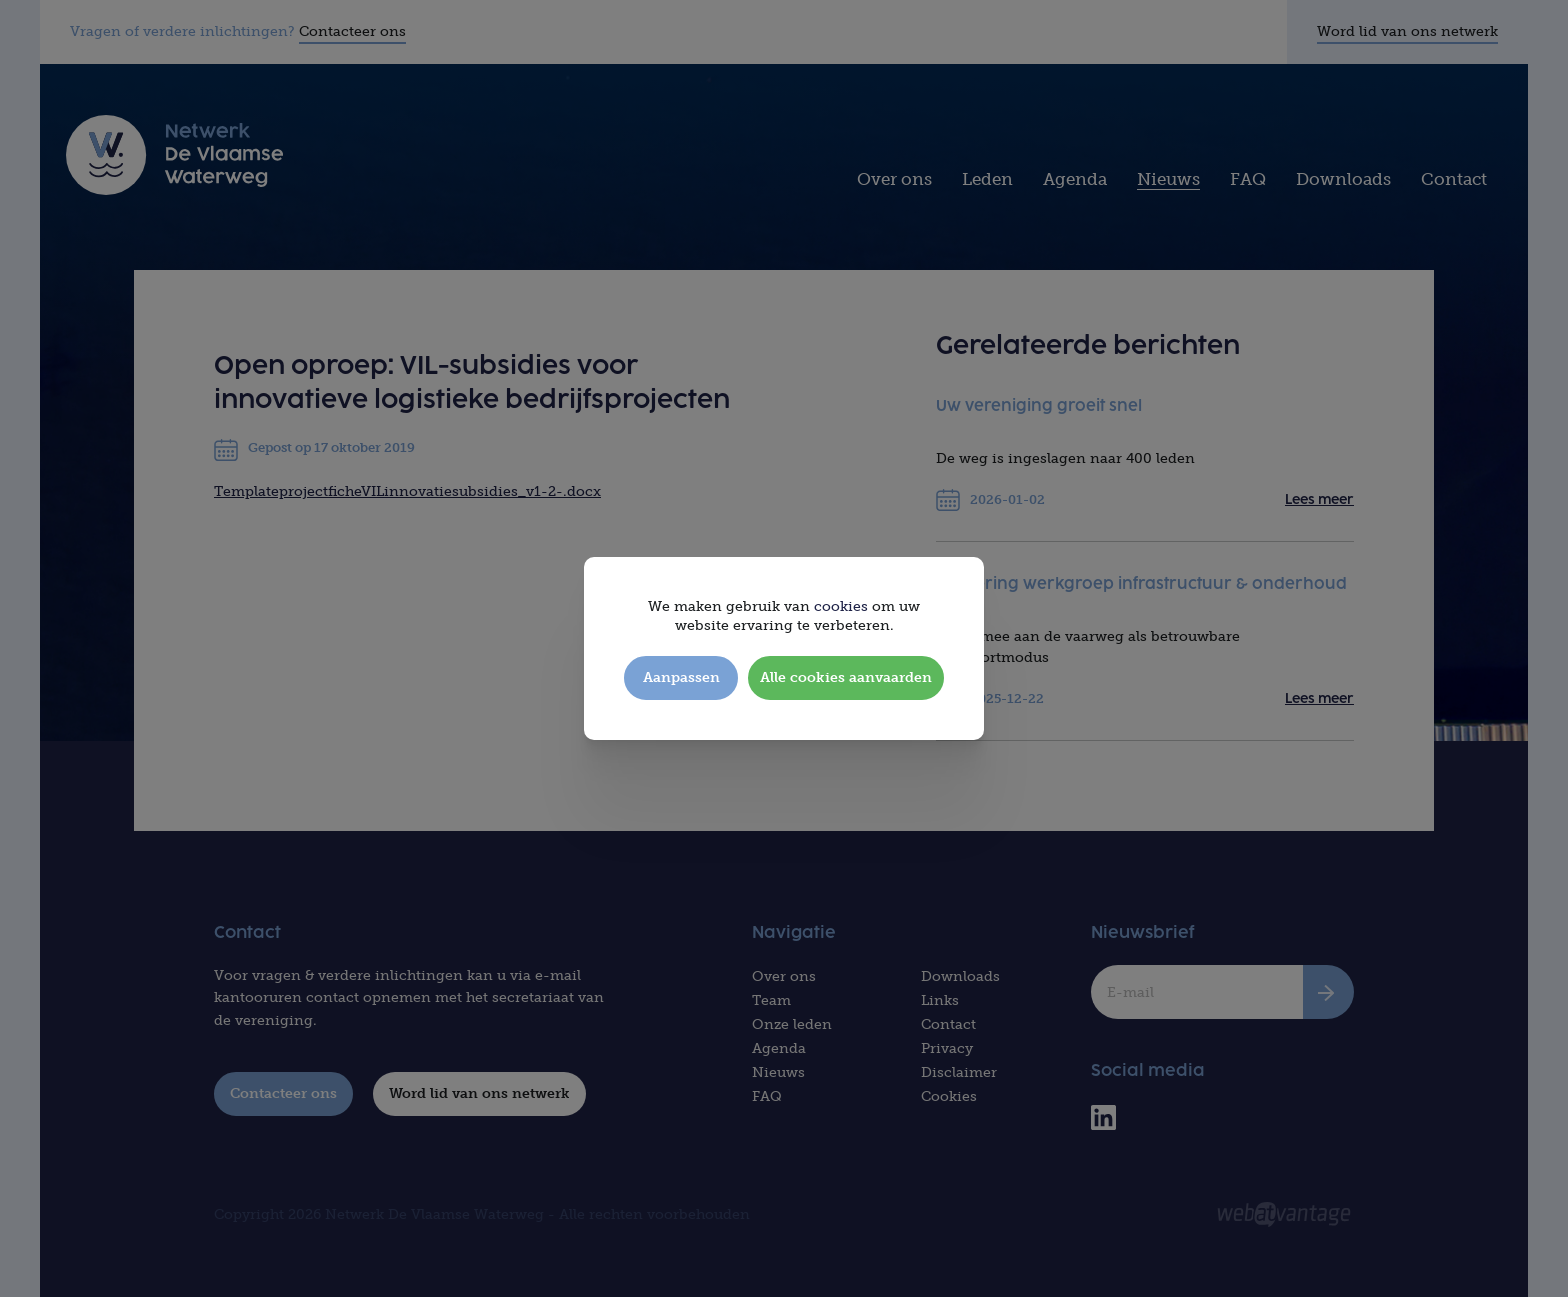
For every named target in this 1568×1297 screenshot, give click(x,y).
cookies (841, 606)
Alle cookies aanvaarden (846, 677)
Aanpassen (681, 677)
